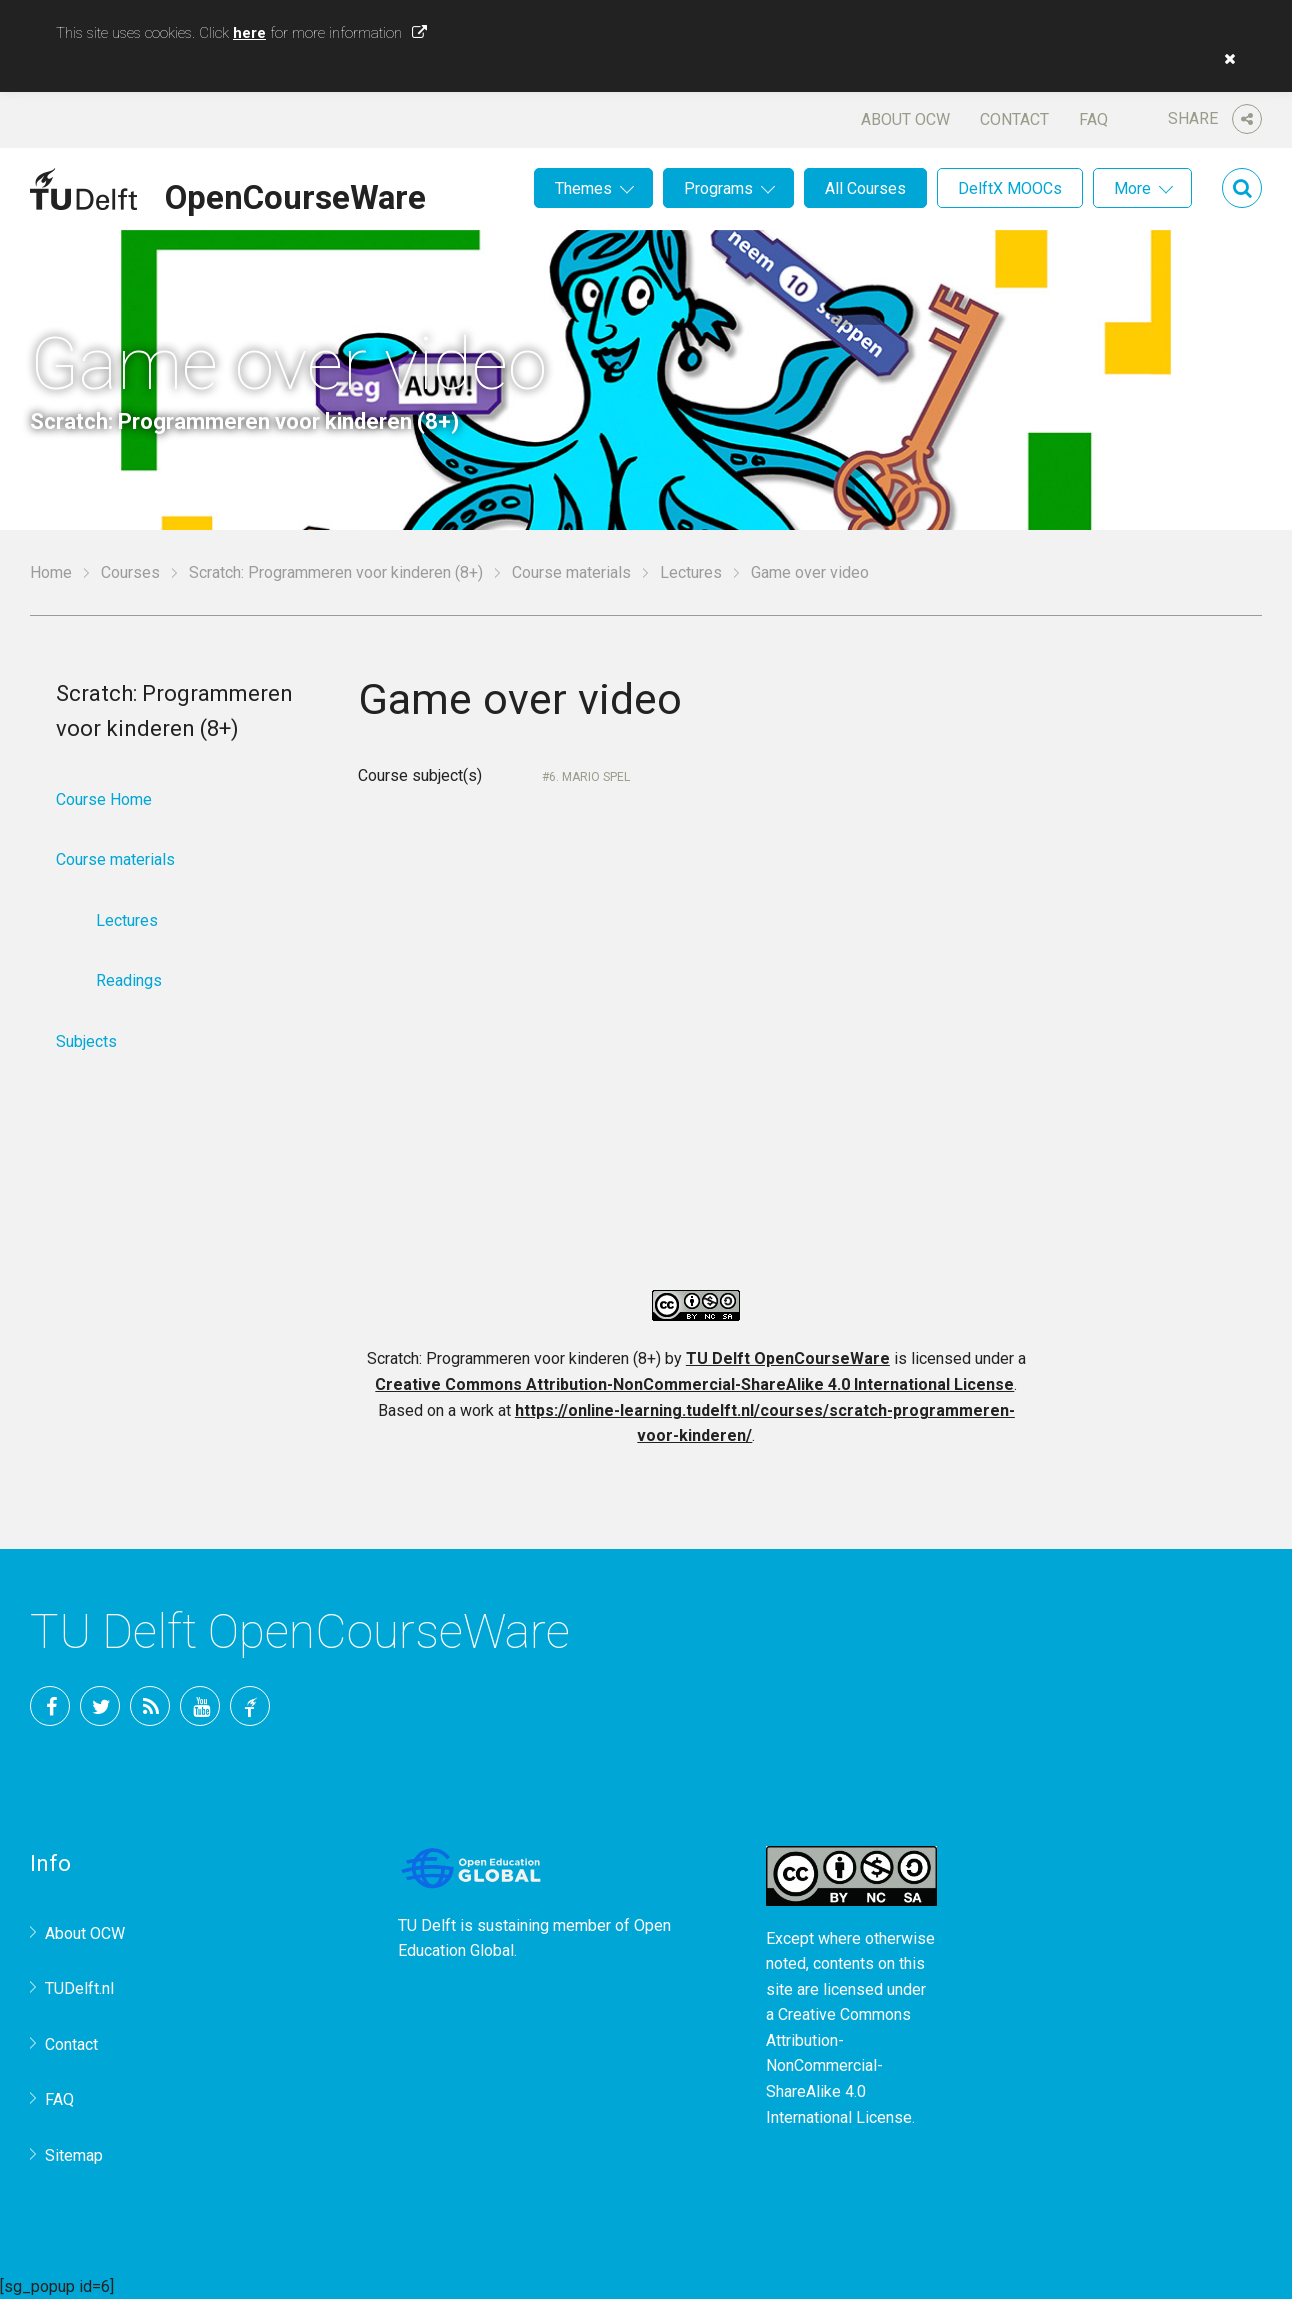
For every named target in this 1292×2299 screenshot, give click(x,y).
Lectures (691, 572)
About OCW (905, 119)
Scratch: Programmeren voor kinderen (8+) (336, 572)
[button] (1225, 59)
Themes (583, 188)
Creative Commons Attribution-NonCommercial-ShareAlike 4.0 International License (694, 1384)
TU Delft (250, 1706)
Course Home (104, 799)
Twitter (100, 1706)
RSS (150, 1706)
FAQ (1093, 119)
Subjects (86, 1041)
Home (51, 572)
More (1132, 188)
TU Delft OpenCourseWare (788, 1358)
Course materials (571, 572)
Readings (129, 980)
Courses (130, 572)
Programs (718, 188)
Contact (1014, 119)
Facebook (50, 1706)
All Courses (865, 188)
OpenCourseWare (295, 194)
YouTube (200, 1706)
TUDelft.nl (79, 1988)
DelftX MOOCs (1010, 188)
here (249, 33)
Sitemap (74, 2155)
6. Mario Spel (589, 777)
